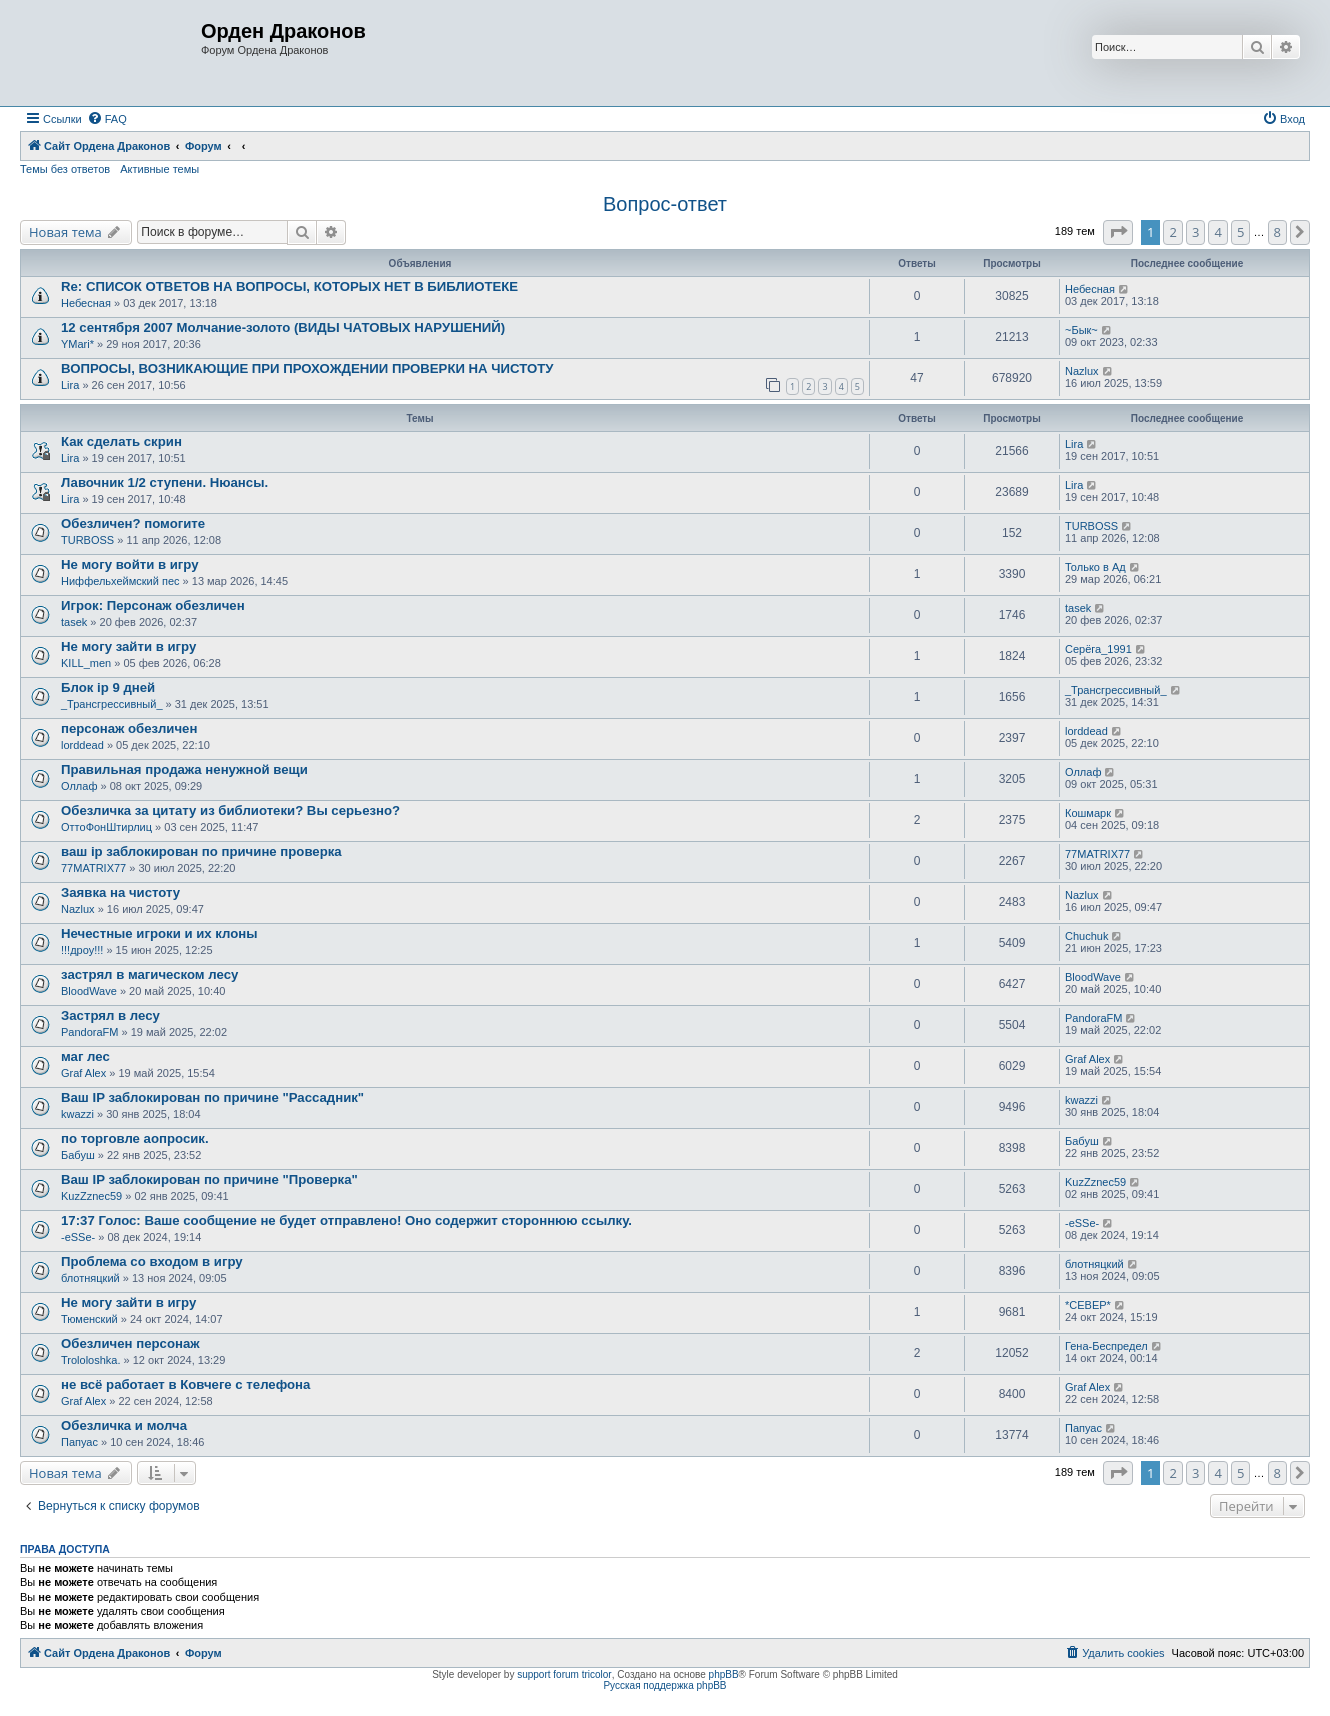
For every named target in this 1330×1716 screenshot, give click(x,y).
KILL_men (86, 663)
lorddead (82, 745)
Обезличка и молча (124, 1425)
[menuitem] (107, 119)
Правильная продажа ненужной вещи (184, 769)
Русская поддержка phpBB (664, 1685)
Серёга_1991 (1098, 649)
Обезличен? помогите (133, 523)
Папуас (79, 1442)
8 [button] (1277, 232)
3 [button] (1195, 232)
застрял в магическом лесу (149, 974)
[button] (1118, 232)
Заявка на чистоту (120, 892)
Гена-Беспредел (1106, 1346)
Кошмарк (1088, 813)
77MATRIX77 (93, 868)
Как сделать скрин (121, 441)
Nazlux (1082, 371)
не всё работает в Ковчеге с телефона (185, 1384)
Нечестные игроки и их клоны (159, 933)
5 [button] (1240, 232)
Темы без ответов (65, 169)
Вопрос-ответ (665, 204)
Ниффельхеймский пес (120, 581)
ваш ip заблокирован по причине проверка (201, 851)
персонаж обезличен (129, 728)
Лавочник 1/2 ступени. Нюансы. (164, 482)
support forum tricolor (564, 1674)
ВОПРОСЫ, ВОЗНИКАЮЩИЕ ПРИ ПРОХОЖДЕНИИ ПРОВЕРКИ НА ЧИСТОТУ (307, 368)
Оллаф (79, 786)
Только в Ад (1095, 567)
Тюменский (89, 1319)
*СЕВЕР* (1088, 1305)
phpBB (724, 1674)
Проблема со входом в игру (152, 1261)
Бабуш (78, 1155)
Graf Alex (83, 1073)
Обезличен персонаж (130, 1343)
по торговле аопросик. (135, 1138)
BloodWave (89, 991)
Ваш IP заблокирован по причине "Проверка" (209, 1179)
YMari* (77, 344)
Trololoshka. (91, 1360)
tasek (74, 622)
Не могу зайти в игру (128, 646)
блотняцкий (90, 1278)
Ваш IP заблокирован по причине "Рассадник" (212, 1097)
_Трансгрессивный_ (112, 704)
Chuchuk (1086, 936)
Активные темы (159, 169)
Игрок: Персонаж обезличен (153, 605)
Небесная (86, 303)
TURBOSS (87, 540)
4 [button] (1217, 232)
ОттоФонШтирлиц (106, 827)
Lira (70, 385)
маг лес (85, 1056)
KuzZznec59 (91, 1196)
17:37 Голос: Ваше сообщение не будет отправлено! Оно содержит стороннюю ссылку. (346, 1220)
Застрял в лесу (110, 1015)
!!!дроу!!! (82, 950)
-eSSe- (78, 1237)
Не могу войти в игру (130, 564)
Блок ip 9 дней (108, 687)
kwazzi (77, 1114)
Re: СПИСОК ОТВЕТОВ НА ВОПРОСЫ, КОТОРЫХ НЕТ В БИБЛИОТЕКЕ (289, 286)
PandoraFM (89, 1032)
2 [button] (1172, 232)
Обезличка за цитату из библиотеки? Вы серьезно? (230, 810)
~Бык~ (1081, 330)
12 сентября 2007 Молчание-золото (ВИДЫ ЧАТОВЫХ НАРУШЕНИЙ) (283, 327)
